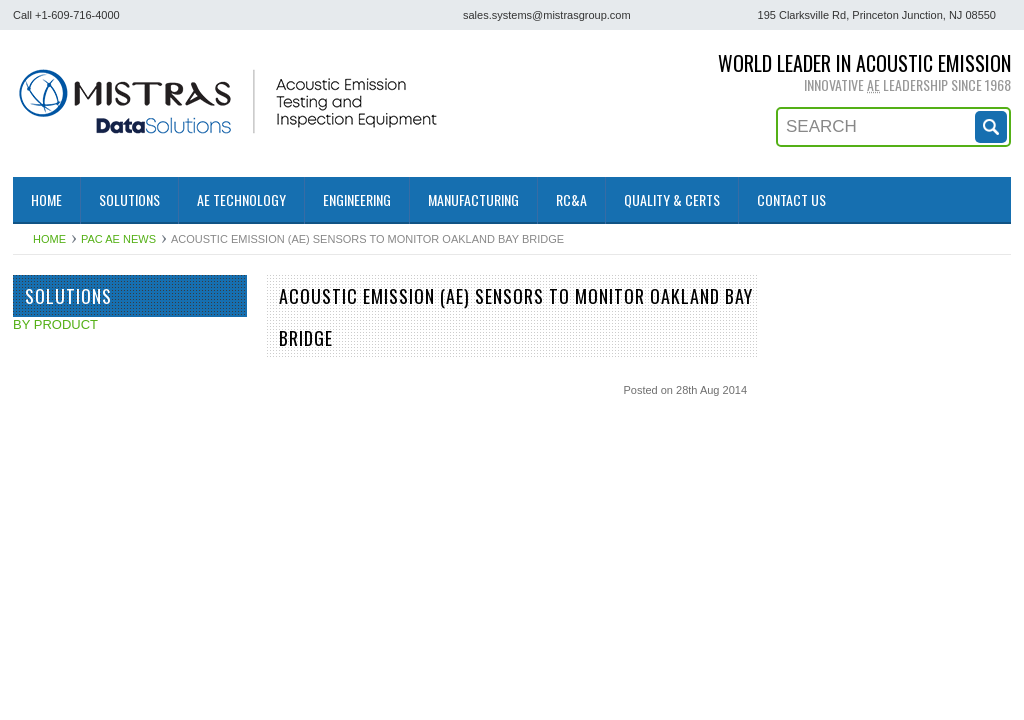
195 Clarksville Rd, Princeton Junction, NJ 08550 (877, 15)
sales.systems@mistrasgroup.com (547, 15)
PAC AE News (118, 239)
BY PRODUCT (55, 324)
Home (49, 239)
